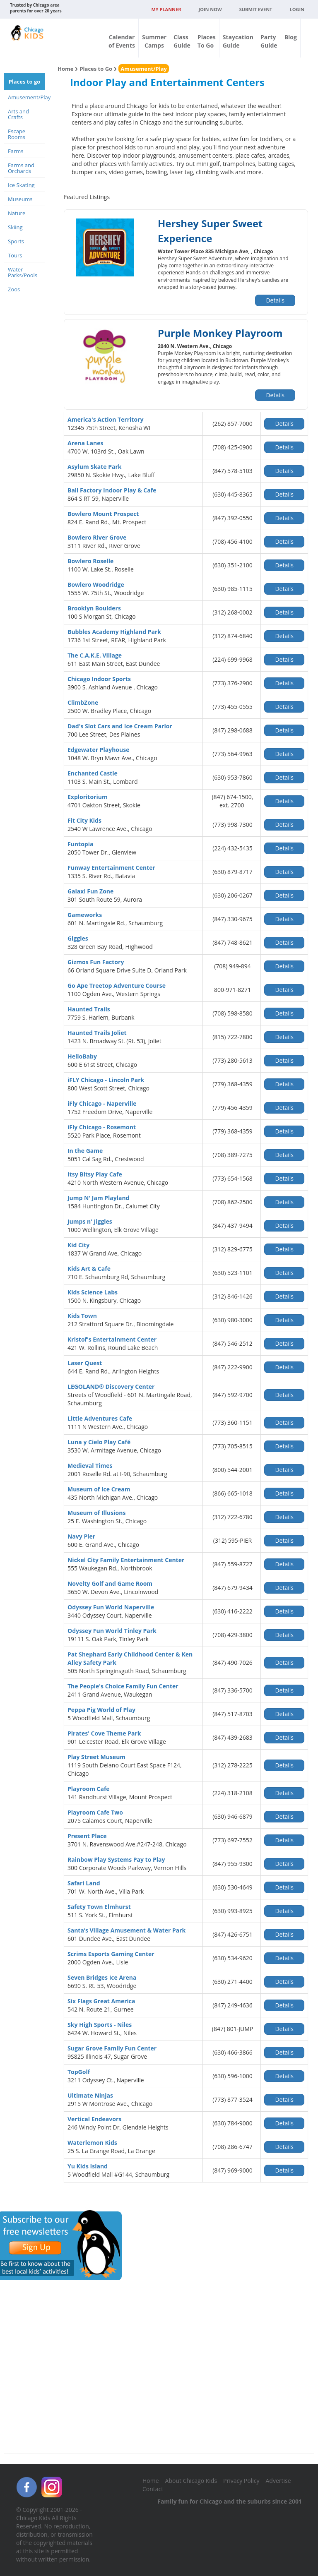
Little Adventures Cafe (99, 1418)
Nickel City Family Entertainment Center (125, 1560)
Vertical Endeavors (94, 2119)
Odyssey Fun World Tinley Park (112, 1631)
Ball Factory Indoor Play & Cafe (111, 490)
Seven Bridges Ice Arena (101, 1977)
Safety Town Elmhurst (99, 1907)
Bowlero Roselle (90, 561)
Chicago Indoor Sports (99, 679)
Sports (16, 241)
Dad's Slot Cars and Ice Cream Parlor (119, 726)
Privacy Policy (241, 2481)
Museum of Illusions (96, 1513)
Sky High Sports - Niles (99, 2025)
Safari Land (83, 1883)
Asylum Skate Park (94, 467)
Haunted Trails (88, 1009)
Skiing (15, 227)
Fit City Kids (84, 820)
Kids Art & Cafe (89, 1268)
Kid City (78, 1245)
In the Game (85, 1151)
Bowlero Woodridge (95, 584)
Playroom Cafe (88, 1789)
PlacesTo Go (207, 41)
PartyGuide (268, 41)
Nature (16, 213)
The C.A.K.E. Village (94, 655)
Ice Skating (21, 185)
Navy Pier (81, 1536)
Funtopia (80, 844)
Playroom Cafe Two (95, 1812)
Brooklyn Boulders (94, 608)
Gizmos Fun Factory (95, 962)
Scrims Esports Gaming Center (110, 1954)
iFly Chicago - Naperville (102, 1103)
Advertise (278, 2481)
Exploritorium (87, 797)
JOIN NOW (210, 9)
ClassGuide (181, 41)
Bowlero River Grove (96, 537)
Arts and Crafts (18, 114)
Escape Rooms (16, 134)
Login (296, 9)
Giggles (77, 938)
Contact (152, 2489)
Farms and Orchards (21, 168)
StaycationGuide (238, 41)
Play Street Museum (96, 1757)
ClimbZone (82, 702)
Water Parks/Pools (22, 272)
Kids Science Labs (92, 1292)
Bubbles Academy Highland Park (114, 632)
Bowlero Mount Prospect (103, 514)
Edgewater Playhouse (98, 750)
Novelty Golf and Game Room (109, 1583)
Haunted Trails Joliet (97, 1033)
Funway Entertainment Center (111, 867)
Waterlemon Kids (92, 2142)
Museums (20, 199)
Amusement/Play (26, 97)
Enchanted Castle (92, 773)
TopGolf (78, 2072)
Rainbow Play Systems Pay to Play (116, 1859)
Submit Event (255, 9)
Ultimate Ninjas (90, 2095)
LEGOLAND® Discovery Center (110, 1386)
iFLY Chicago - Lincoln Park (105, 1080)
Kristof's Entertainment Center (112, 1339)
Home (65, 68)
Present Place (87, 1836)
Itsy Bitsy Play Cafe (94, 1174)
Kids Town (82, 1316)
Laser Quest (84, 1363)
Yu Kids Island (87, 2166)
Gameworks (84, 915)
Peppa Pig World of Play (101, 1710)
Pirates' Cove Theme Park (104, 1733)
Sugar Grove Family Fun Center (112, 2048)
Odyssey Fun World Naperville (110, 1607)
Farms (15, 151)
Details (275, 300)
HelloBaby (82, 1056)
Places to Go (96, 68)
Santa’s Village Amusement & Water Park (126, 1930)
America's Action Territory (105, 419)
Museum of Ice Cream (98, 1489)
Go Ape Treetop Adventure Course (116, 985)
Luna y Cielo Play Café (98, 1442)
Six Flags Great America (101, 2001)
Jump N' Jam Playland (98, 1198)
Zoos (14, 289)
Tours (15, 255)
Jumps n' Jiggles (89, 1221)
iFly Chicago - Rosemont (101, 1127)
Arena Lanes (85, 443)
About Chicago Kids (191, 2481)
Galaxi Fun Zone (90, 891)
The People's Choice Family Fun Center (122, 1686)
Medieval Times (90, 1465)
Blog (290, 37)
